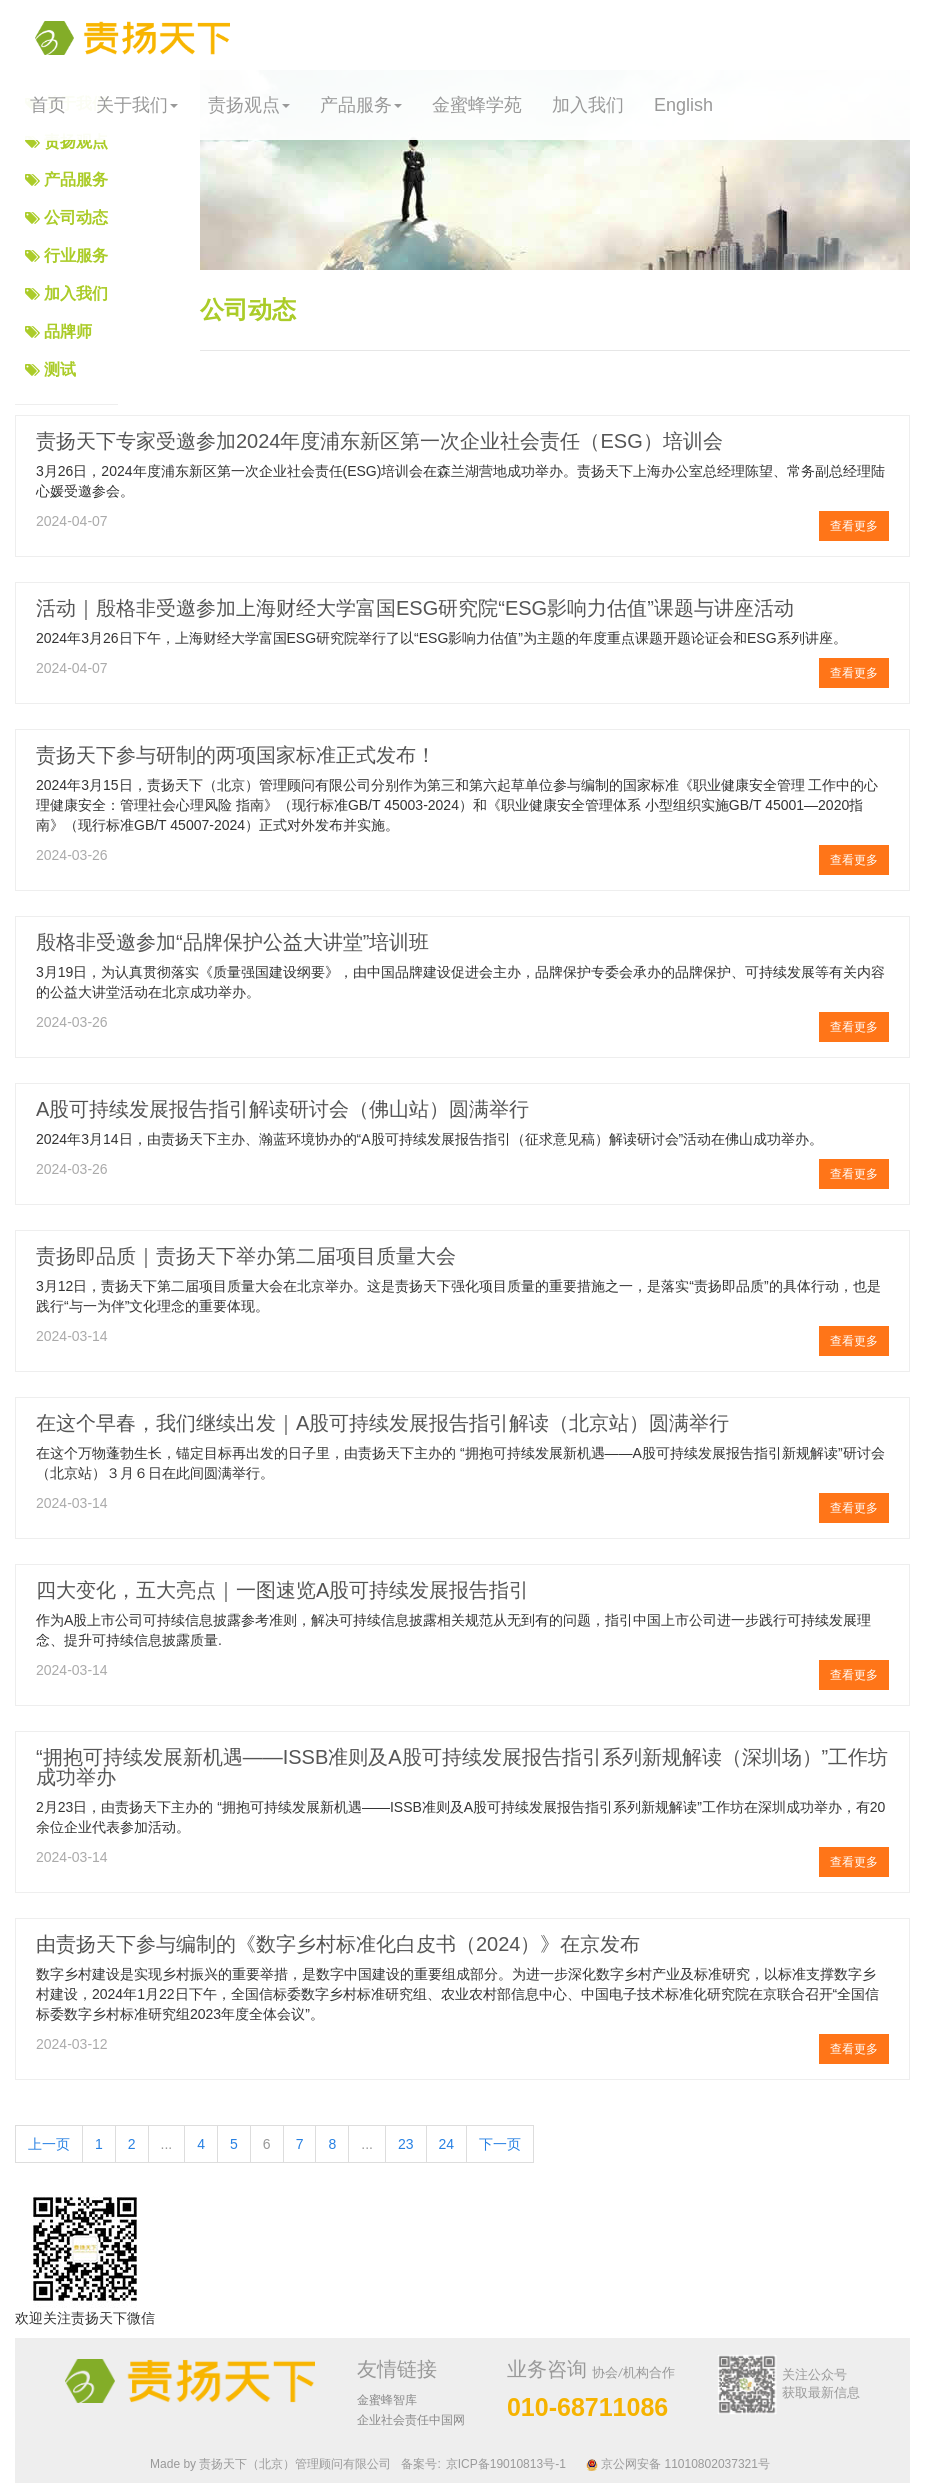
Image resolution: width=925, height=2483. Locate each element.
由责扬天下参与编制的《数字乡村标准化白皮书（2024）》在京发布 (338, 1944)
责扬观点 (249, 105)
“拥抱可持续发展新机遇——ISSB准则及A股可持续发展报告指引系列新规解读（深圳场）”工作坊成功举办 (462, 1767)
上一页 (49, 2144)
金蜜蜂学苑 (477, 105)
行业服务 (76, 255)
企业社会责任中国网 (411, 2420)
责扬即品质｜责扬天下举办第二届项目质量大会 (246, 1256)
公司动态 (76, 217)
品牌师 (68, 331)
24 (447, 2144)
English (683, 105)
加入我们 (588, 105)
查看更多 (854, 526)
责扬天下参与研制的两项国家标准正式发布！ (236, 755)
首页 (48, 105)
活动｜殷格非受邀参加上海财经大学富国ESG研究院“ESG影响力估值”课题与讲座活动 (415, 608)
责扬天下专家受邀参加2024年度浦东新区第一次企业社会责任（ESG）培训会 (379, 441)
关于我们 (137, 105)
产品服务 (361, 105)
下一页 (500, 2144)
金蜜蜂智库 (387, 2400)
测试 (60, 369)
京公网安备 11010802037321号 (678, 2464)
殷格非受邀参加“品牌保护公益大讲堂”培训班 (232, 942)
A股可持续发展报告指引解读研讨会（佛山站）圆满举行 (282, 1109)
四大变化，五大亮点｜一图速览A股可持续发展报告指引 (282, 1590)
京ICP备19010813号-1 (506, 2464)
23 (406, 2144)
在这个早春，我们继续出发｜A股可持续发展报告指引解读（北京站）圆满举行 (382, 1423)
